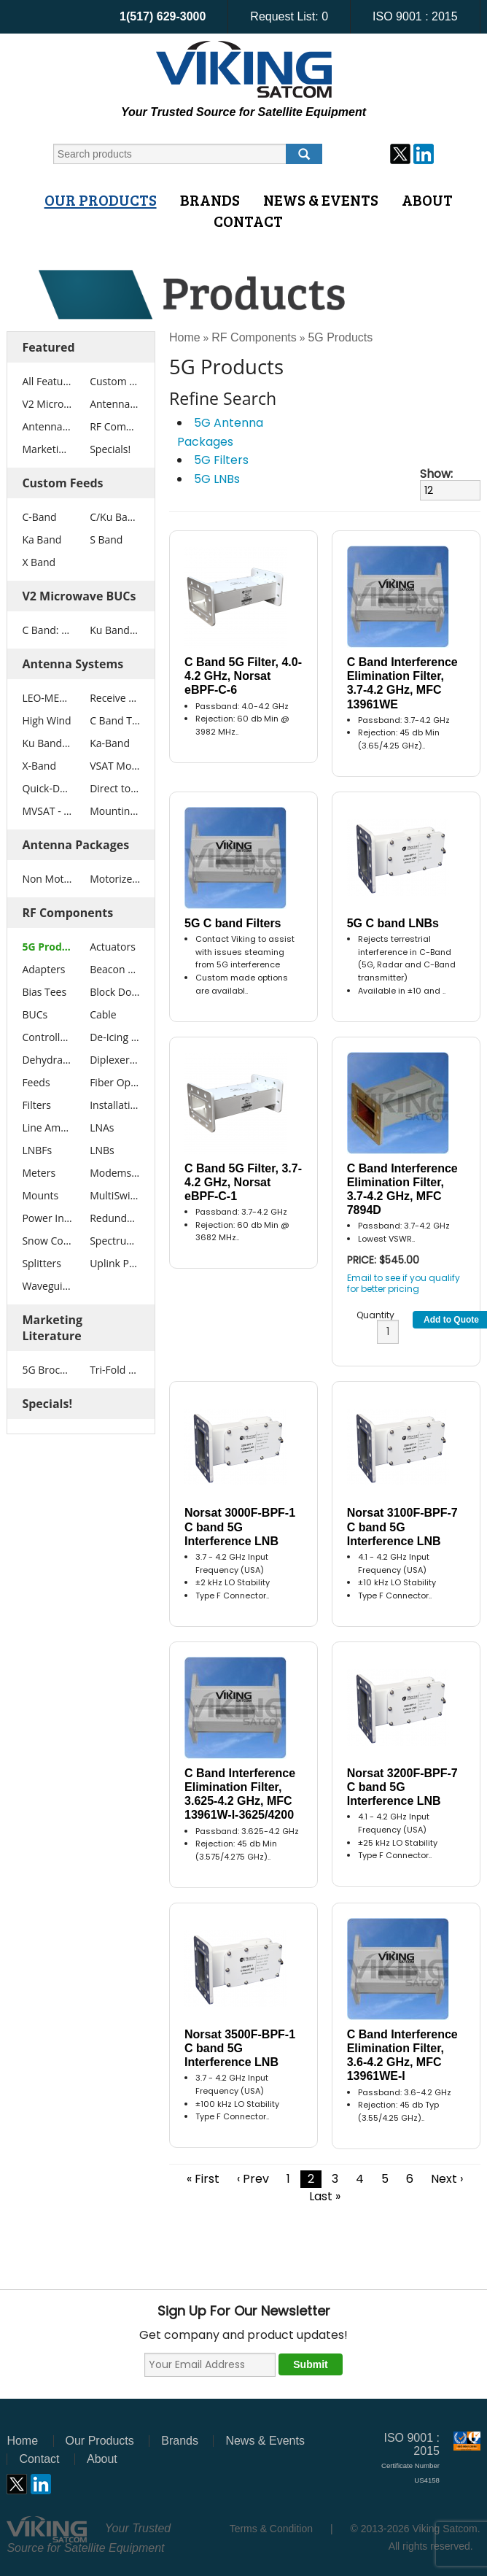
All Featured (47, 381)
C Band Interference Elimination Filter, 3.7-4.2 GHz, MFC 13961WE (402, 683)
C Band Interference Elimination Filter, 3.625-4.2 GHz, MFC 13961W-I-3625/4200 (239, 1794)
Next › (447, 2178)
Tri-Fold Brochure (115, 1370)
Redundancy (115, 1218)
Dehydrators (47, 1060)
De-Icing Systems (115, 1037)
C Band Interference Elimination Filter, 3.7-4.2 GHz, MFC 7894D (402, 1189)
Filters (36, 1105)
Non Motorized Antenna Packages (47, 879)
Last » (324, 2196)
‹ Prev (253, 2178)
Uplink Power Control (115, 1263)
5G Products (47, 947)
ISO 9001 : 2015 (415, 16)
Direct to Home (115, 788)
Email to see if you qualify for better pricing (403, 1283)
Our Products (100, 200)
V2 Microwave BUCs (47, 404)
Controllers (47, 1037)
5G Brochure (47, 1370)
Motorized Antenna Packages (115, 879)
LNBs (102, 1150)
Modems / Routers (115, 1173)
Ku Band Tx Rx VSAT (47, 743)
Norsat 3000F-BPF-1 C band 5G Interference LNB (239, 1526)
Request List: (289, 16)
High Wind (46, 720)
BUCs (34, 1014)
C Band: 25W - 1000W (47, 630)
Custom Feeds (115, 381)
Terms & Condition (271, 2528)
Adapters (43, 969)
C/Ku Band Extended (115, 517)
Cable (103, 1014)
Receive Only (115, 698)
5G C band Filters (232, 923)
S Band (106, 539)
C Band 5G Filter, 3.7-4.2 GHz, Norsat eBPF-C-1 (243, 1182)
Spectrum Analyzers (115, 1241)
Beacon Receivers (115, 969)
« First (203, 2178)
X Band (38, 562)
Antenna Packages (47, 426)
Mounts (40, 1195)
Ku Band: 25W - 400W (115, 630)
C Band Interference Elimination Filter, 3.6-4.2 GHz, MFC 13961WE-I (402, 2055)
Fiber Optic (115, 1082)
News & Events (320, 200)
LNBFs (37, 1150)
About (427, 200)
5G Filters (221, 460)
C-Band (39, 517)
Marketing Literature (47, 449)
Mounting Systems (115, 811)
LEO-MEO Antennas (47, 698)
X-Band (39, 766)
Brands (210, 200)
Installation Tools (115, 1105)
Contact (248, 221)
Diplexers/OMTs (115, 1060)
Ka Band (41, 539)
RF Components (115, 426)
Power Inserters (47, 1218)
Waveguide (47, 1286)
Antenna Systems (115, 404)
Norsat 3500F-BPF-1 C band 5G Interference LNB (239, 2048)
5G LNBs (217, 479)
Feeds (36, 1082)
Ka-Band (110, 743)
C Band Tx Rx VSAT (115, 720)
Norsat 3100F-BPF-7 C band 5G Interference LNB (402, 1526)
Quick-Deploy (47, 788)
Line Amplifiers (47, 1127)
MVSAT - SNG (47, 811)
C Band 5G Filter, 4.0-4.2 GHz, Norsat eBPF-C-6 (243, 676)
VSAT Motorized (115, 766)
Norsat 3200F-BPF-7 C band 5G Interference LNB (402, 1787)
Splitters (41, 1263)
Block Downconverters (115, 992)
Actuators (113, 947)
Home (184, 337)
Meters (38, 1173)
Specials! (110, 449)
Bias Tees (44, 992)
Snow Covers (47, 1241)
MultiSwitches (115, 1195)
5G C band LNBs (393, 923)
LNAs (102, 1127)
